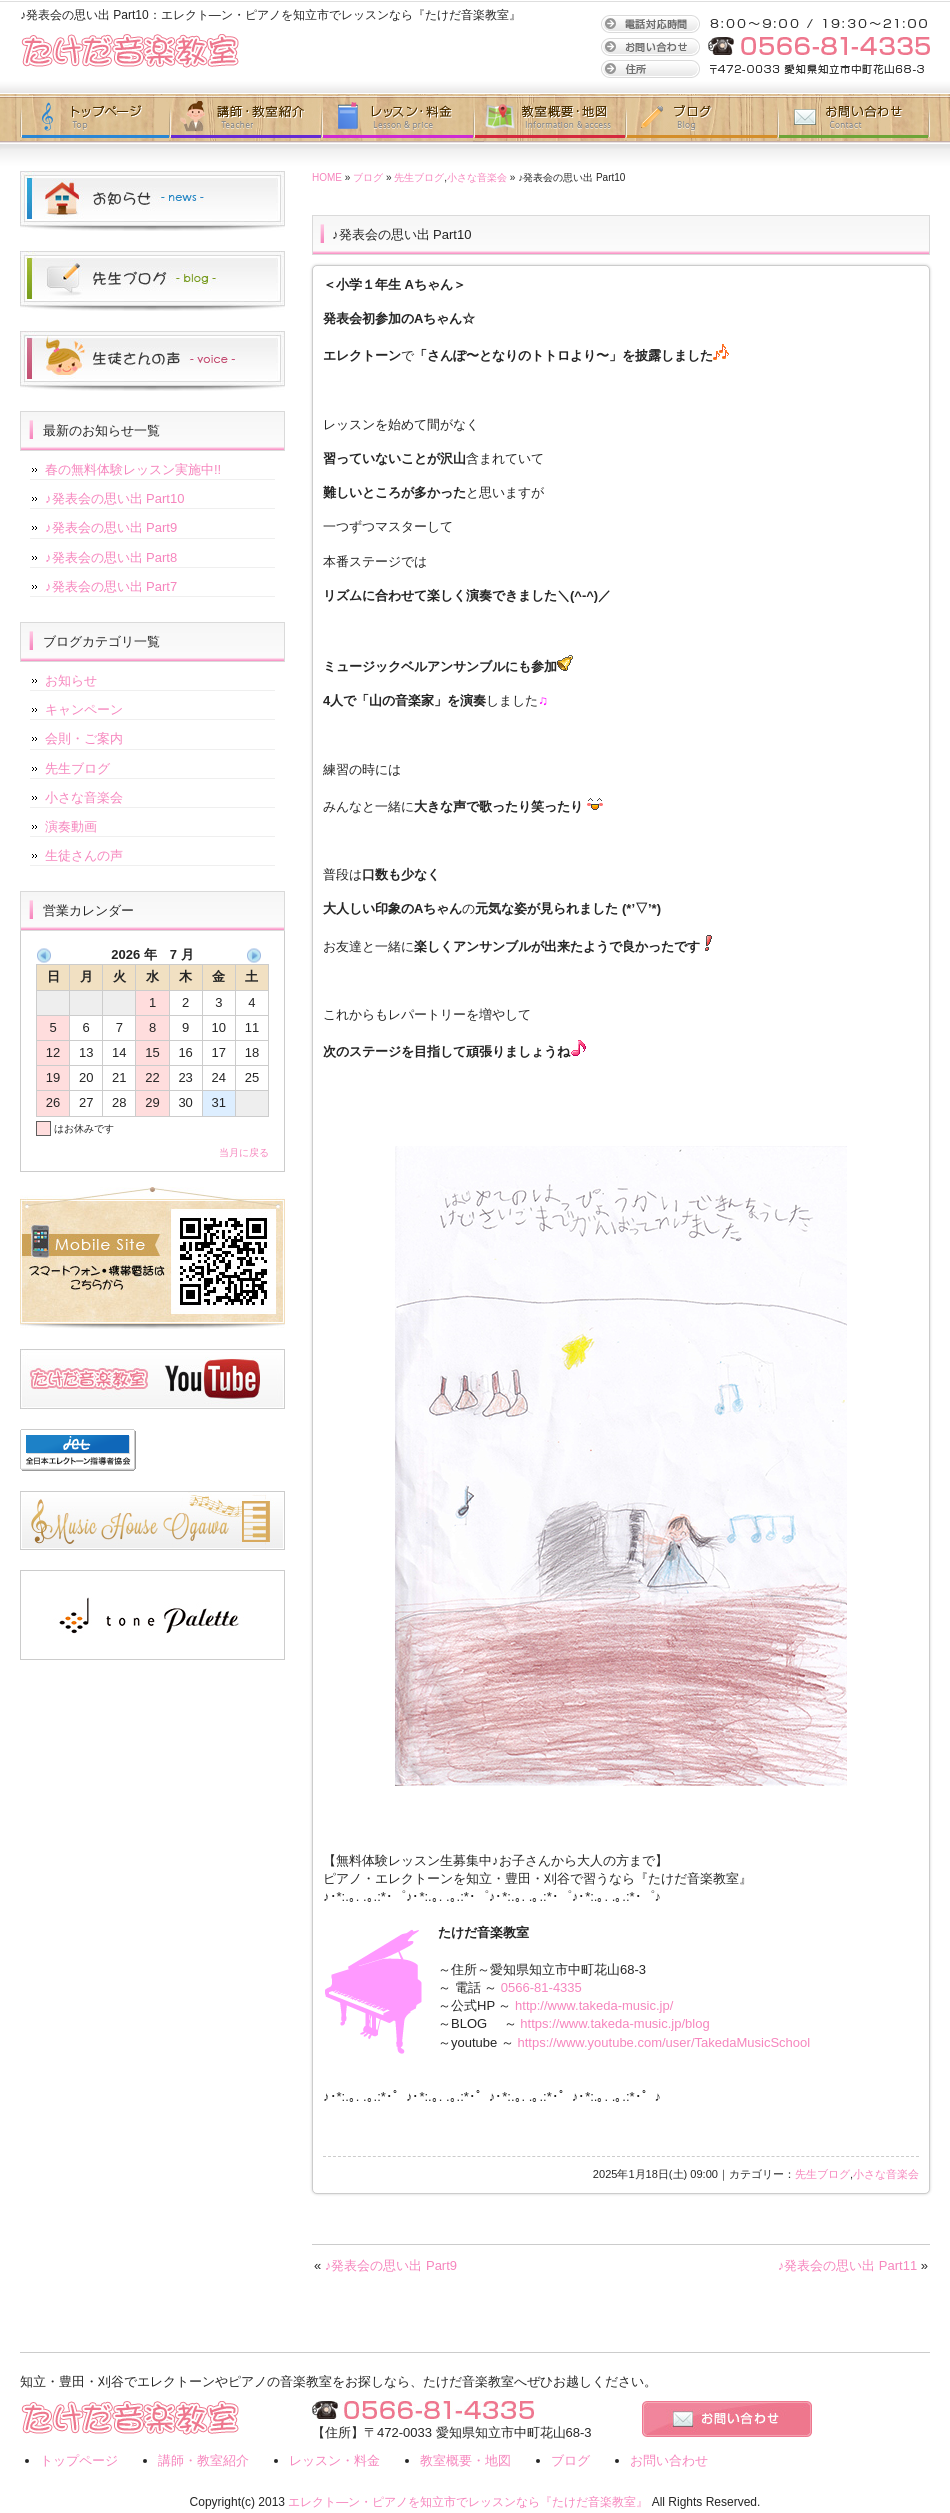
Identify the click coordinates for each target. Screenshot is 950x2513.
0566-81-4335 (541, 1987)
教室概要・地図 (550, 118)
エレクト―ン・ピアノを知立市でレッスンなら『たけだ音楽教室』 (468, 2502)
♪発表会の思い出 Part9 (391, 2265)
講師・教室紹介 (246, 118)
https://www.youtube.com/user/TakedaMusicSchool (664, 2042)
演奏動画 (71, 826)
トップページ (95, 118)
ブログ (702, 118)
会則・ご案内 (84, 738)
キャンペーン (84, 709)
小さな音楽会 (477, 177)
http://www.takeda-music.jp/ (594, 2005)
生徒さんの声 (84, 855)
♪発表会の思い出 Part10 (114, 498)
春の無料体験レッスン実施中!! (133, 469)
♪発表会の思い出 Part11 (847, 2265)
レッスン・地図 (398, 118)
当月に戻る (244, 1152)
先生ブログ (419, 177)
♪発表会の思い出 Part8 (111, 557)
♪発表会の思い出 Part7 (111, 586)
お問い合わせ (854, 118)
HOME (327, 177)
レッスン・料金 (334, 2460)
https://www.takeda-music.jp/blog (614, 2023)
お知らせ (71, 680)
